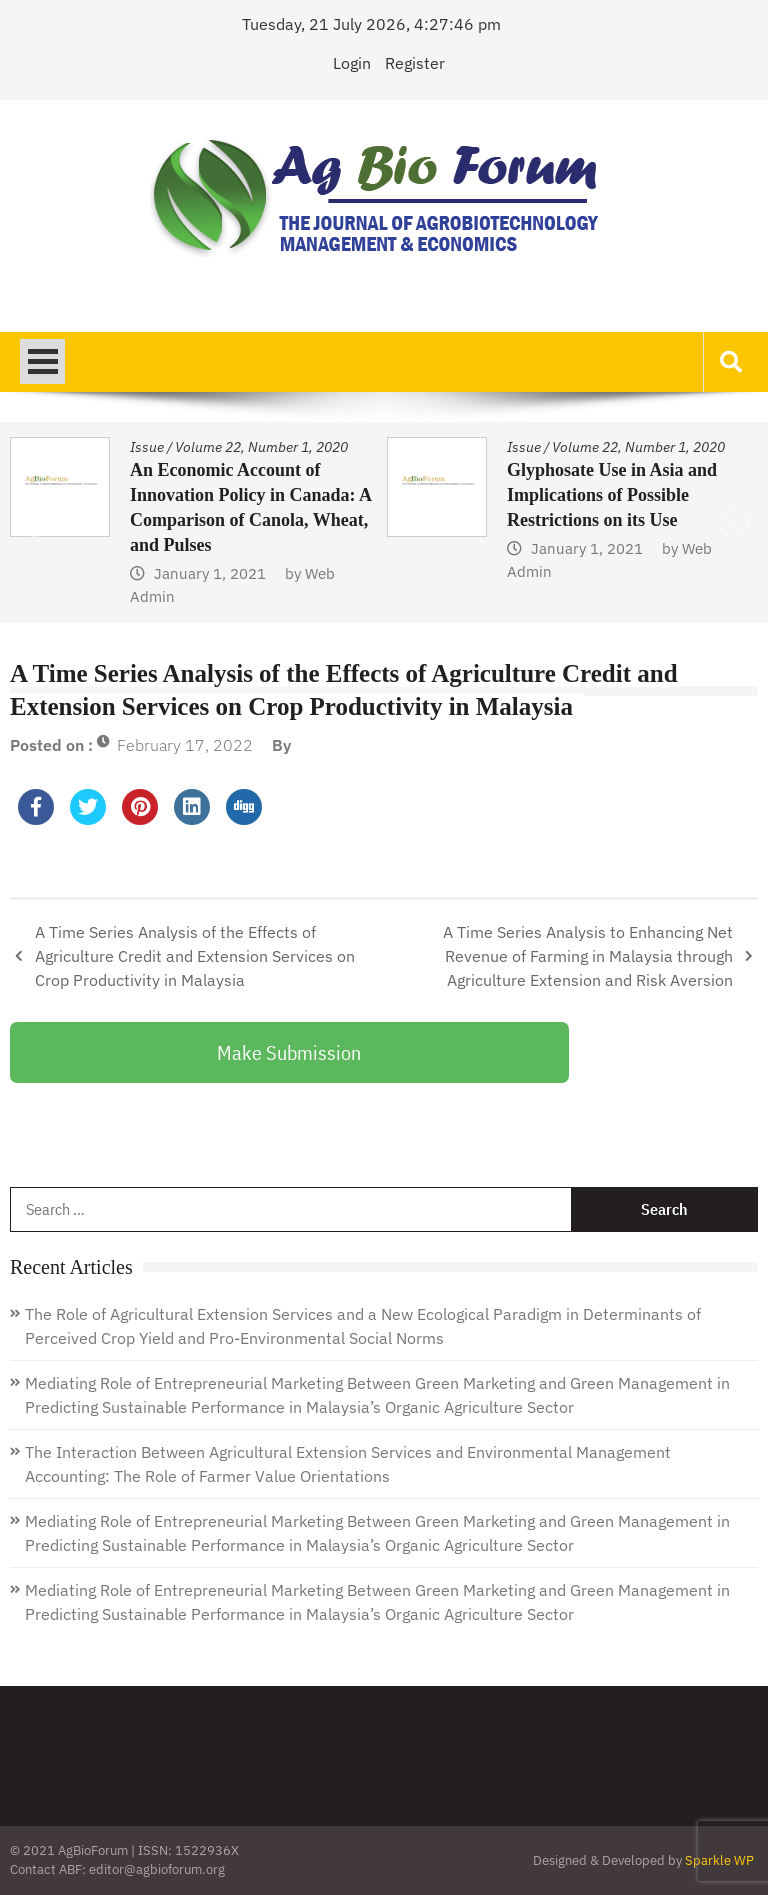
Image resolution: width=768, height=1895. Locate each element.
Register (415, 63)
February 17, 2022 (185, 745)
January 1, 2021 (210, 573)
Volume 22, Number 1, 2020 (261, 447)
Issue (147, 447)
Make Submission (289, 1052)
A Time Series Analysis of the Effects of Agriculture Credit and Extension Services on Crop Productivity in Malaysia (195, 956)
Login (352, 63)
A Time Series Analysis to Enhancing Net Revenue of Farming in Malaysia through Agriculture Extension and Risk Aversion (588, 956)
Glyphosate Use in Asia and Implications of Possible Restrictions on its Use (612, 495)
